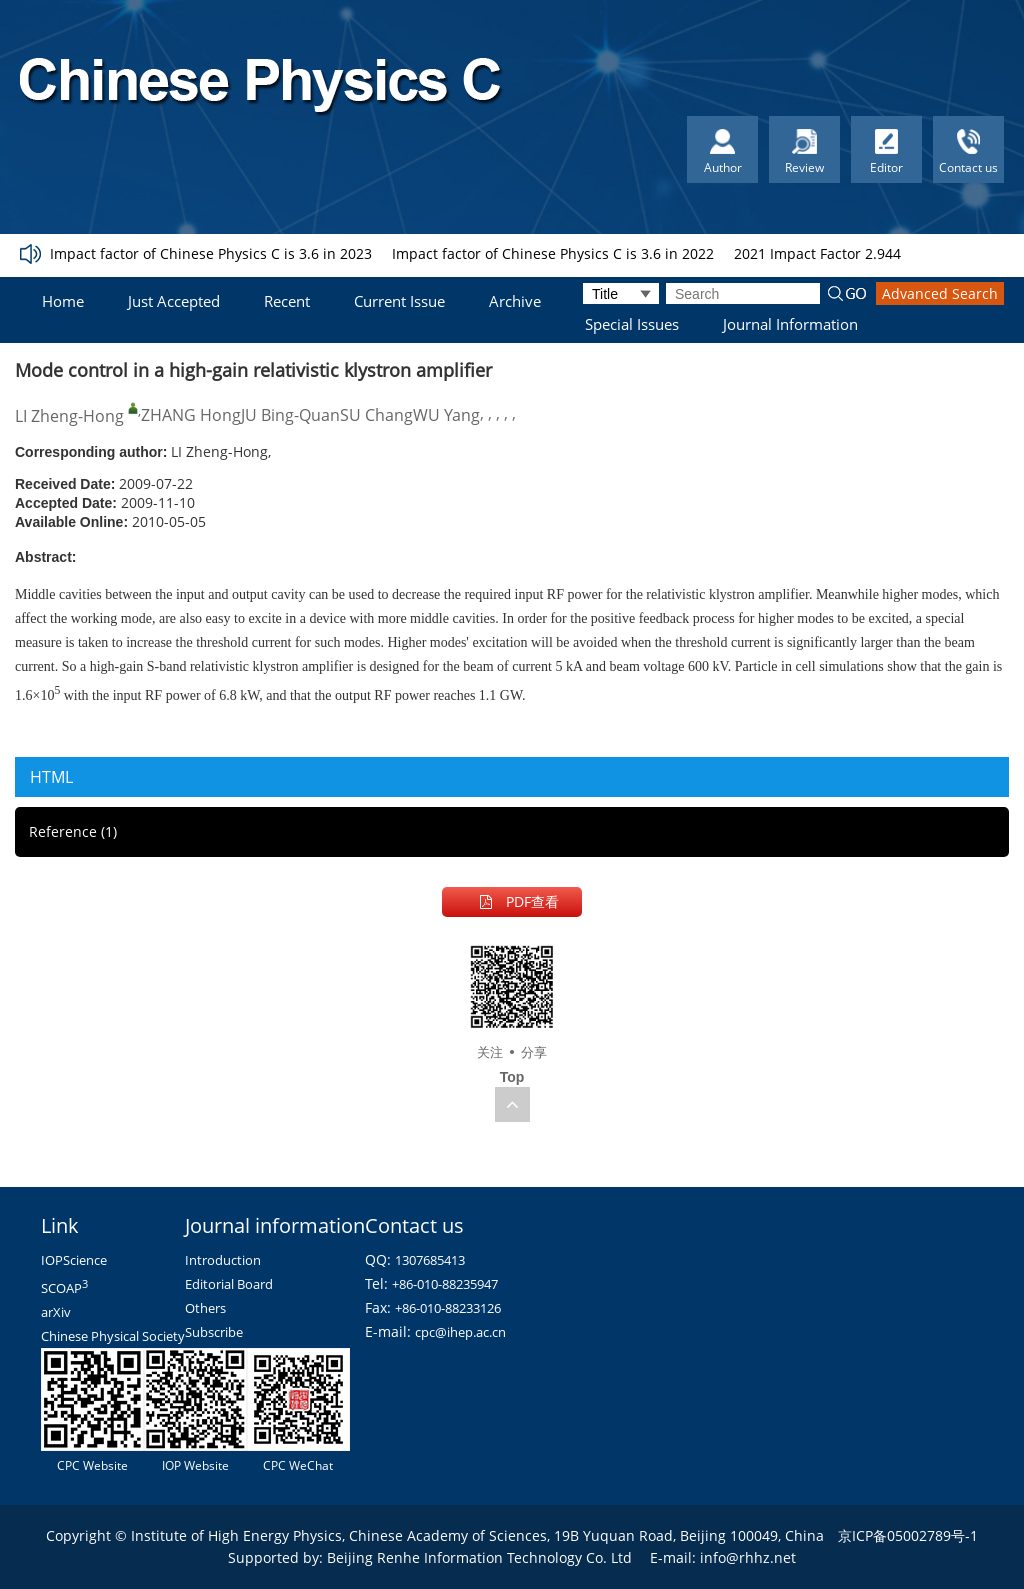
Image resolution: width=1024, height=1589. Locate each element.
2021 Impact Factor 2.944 (817, 253)
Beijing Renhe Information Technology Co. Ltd (479, 1557)
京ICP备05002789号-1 (908, 1535)
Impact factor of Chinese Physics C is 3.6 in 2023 (211, 253)
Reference (73, 831)
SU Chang (376, 415)
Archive (515, 301)
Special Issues (632, 324)
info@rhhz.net (748, 1557)
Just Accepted (174, 301)
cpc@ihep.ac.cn (460, 1332)
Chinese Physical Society (113, 1336)
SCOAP (64, 1288)
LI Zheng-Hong (69, 416)
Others (205, 1308)
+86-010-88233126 (448, 1308)
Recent (287, 301)
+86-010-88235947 (445, 1284)
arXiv (56, 1312)
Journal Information (790, 324)
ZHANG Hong (191, 415)
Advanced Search (940, 293)
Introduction (223, 1260)
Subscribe (214, 1332)
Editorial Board (229, 1284)
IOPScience (74, 1260)
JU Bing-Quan (290, 415)
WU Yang (446, 415)
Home (63, 301)
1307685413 (430, 1260)
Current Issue (399, 301)
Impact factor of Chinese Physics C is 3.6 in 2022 (553, 253)
